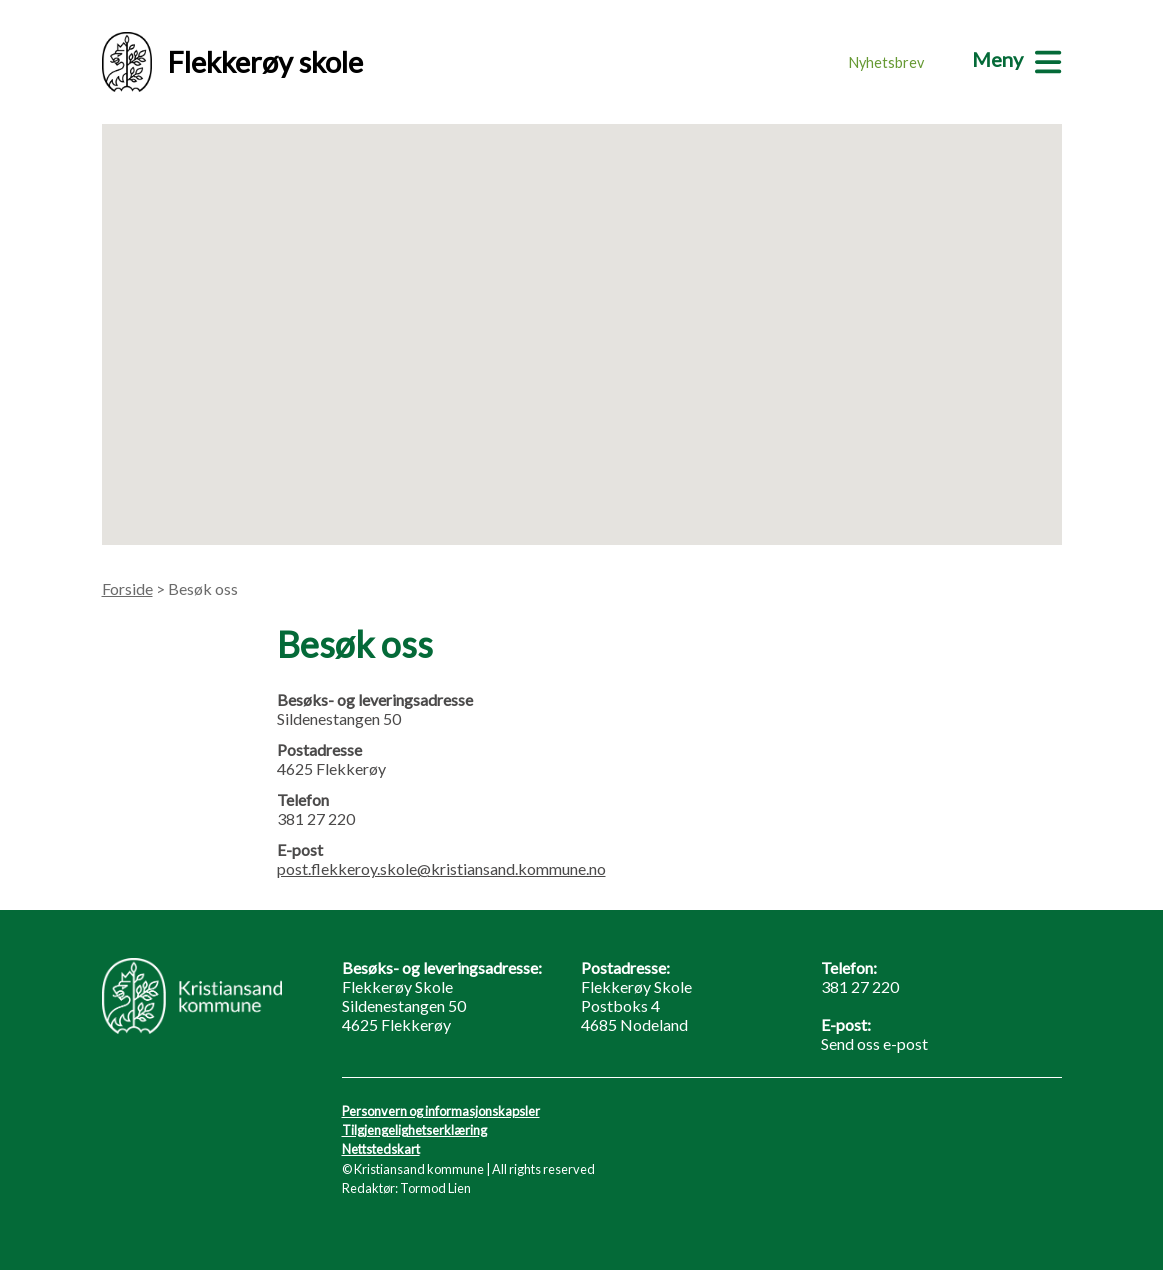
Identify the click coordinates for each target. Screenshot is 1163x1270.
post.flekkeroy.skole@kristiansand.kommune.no (441, 868)
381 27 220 (860, 986)
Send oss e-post (874, 1043)
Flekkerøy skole (232, 62)
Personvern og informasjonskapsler (441, 1111)
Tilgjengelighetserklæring (414, 1130)
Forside (127, 588)
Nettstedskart (381, 1149)
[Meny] (1016, 59)
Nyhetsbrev (886, 62)
